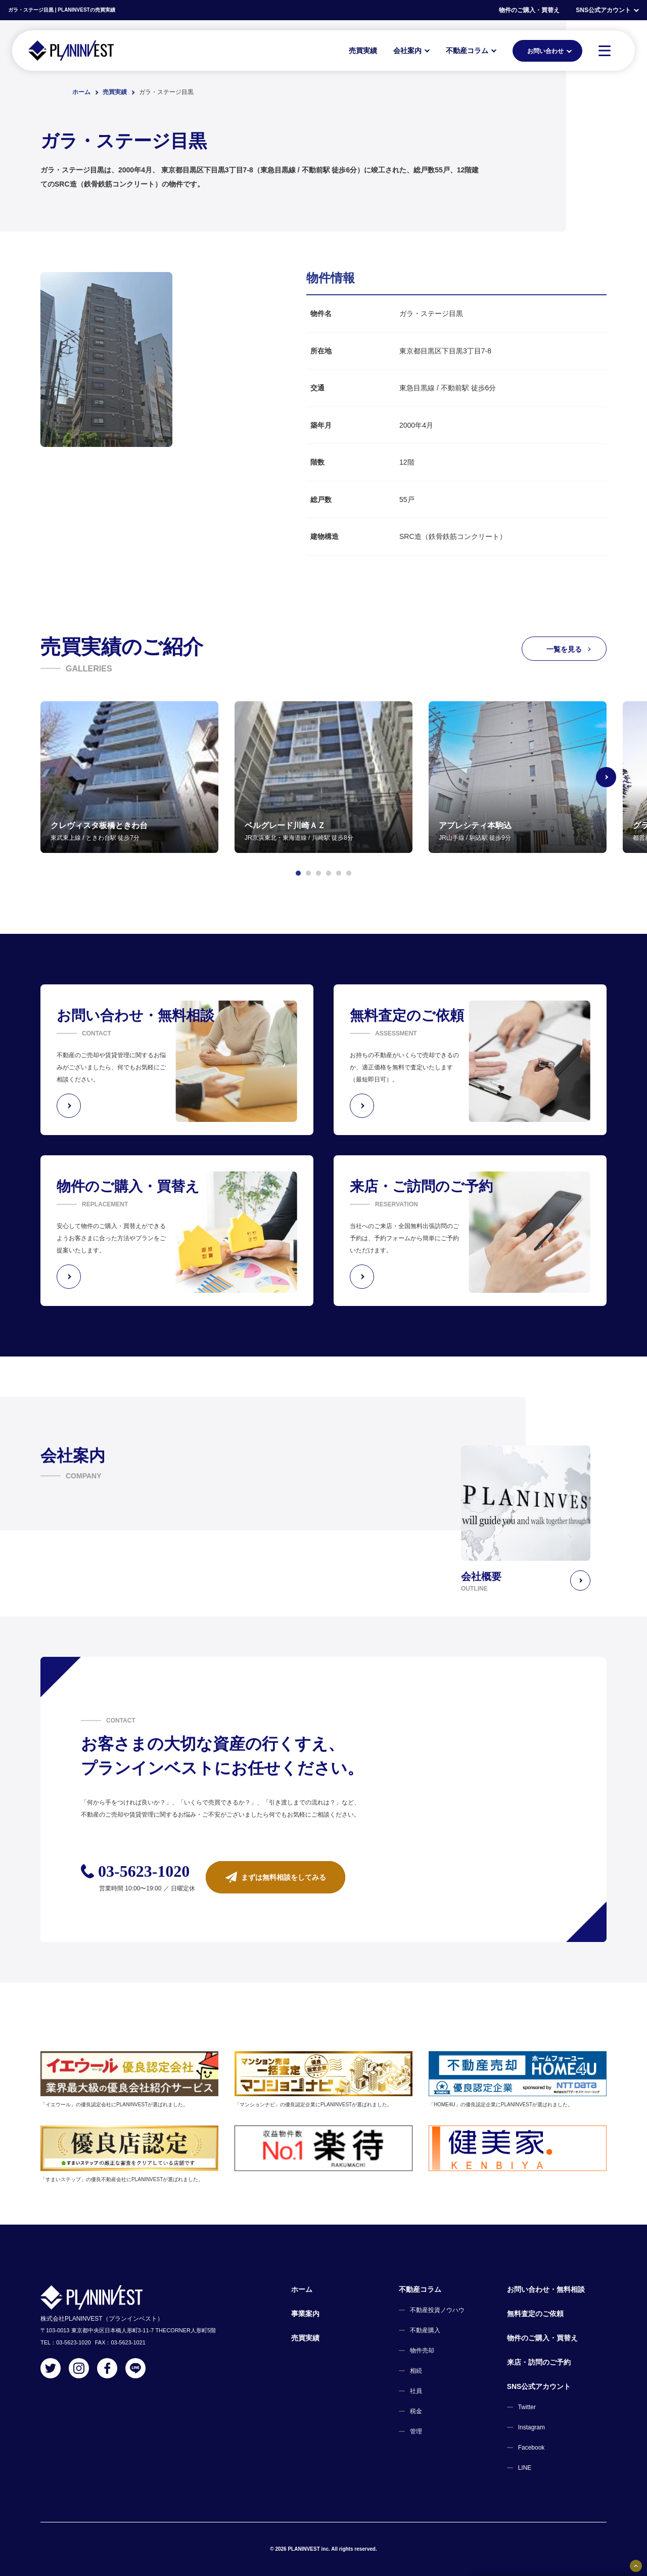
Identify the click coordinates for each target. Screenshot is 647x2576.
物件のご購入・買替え (529, 10)
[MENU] (604, 50)
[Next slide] (606, 777)
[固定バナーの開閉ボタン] (636, 2566)
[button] (298, 873)
